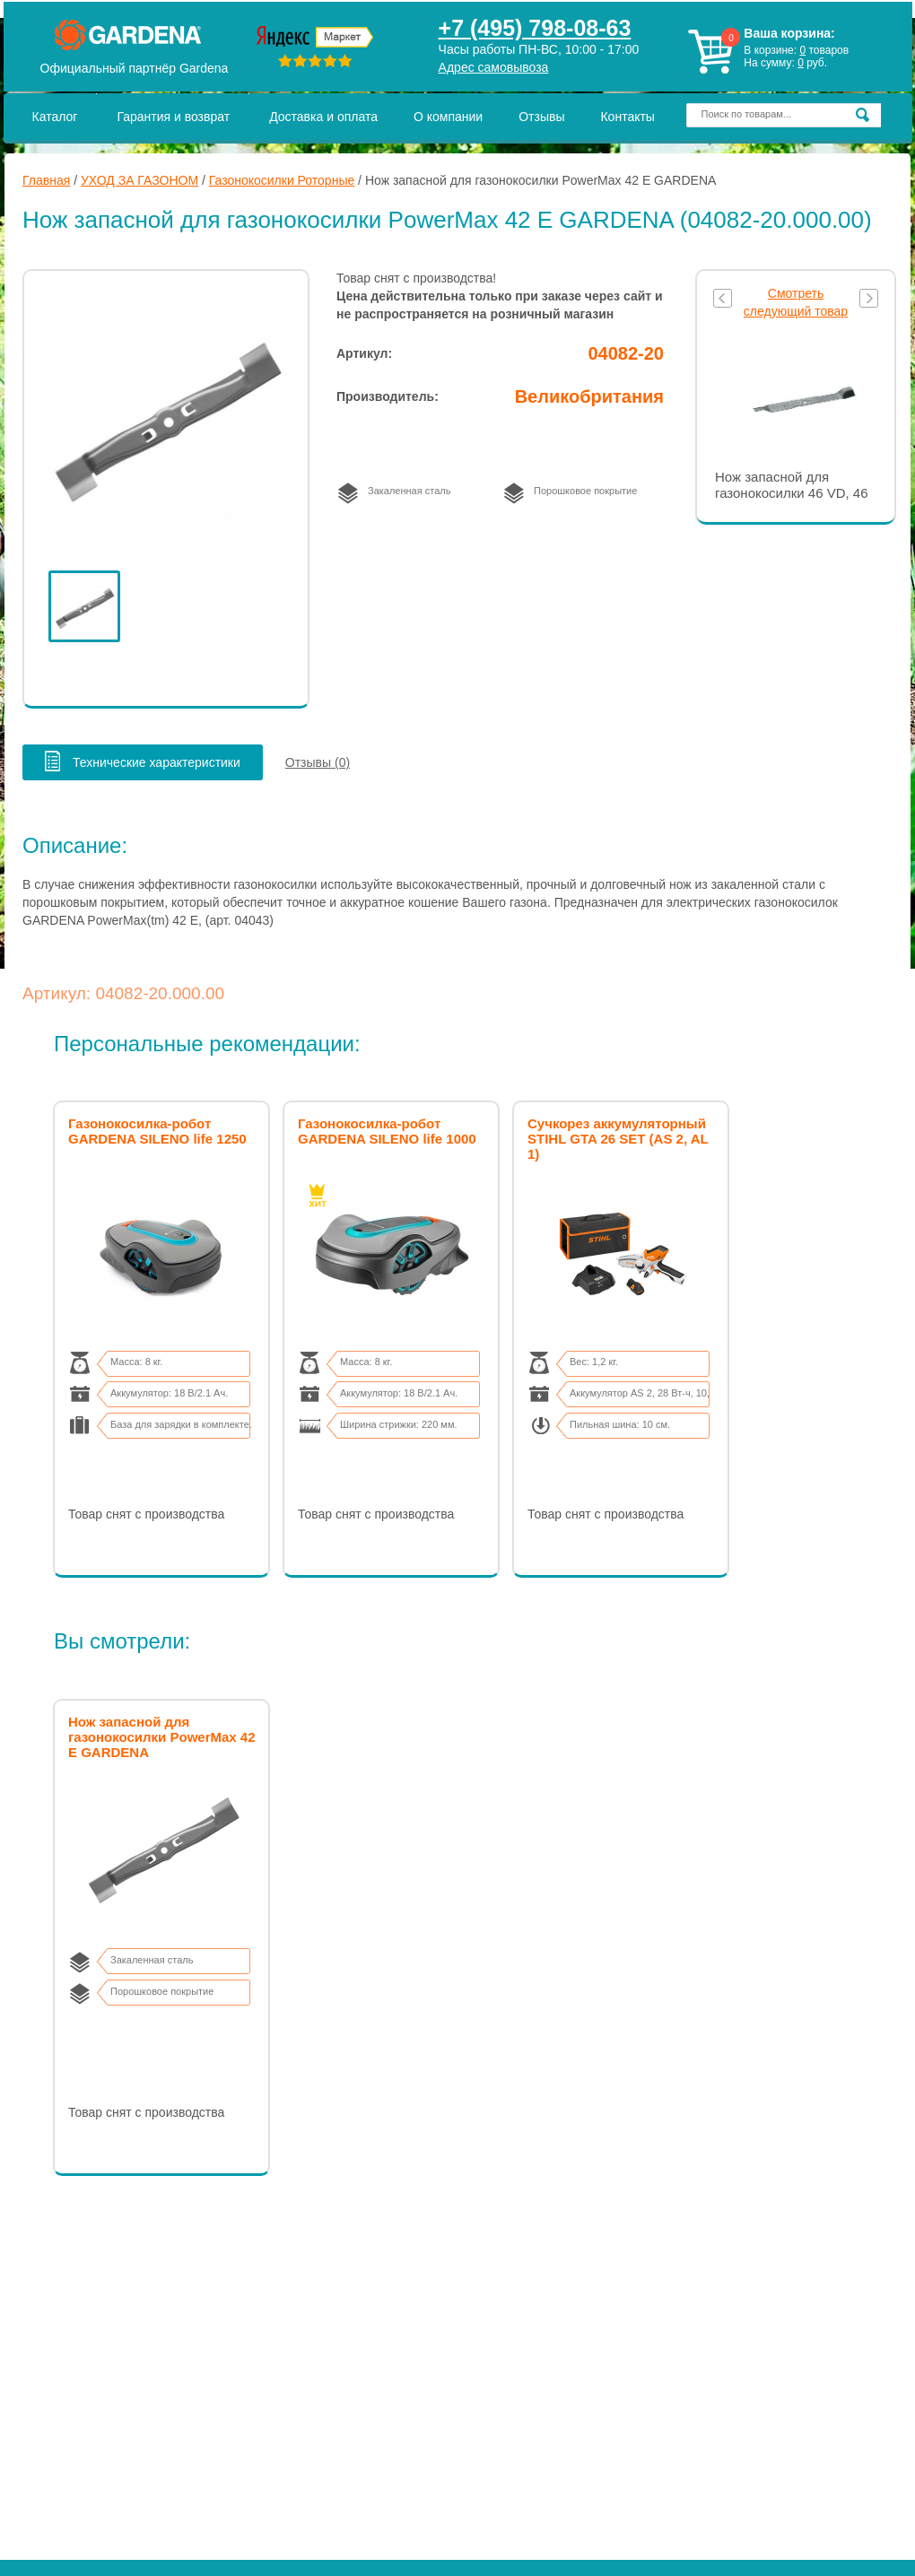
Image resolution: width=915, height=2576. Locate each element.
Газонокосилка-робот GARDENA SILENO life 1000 (387, 1131)
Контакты (627, 116)
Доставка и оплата (323, 116)
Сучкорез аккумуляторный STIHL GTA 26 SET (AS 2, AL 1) (617, 1139)
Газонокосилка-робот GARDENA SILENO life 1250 (157, 1131)
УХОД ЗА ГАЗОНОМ (139, 180)
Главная (46, 180)
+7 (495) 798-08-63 (535, 27)
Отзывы (541, 116)
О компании (448, 116)
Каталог (55, 116)
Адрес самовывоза (494, 67)
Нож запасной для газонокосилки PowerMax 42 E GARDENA (162, 1737)
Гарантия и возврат (173, 116)
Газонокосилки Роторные (282, 180)
